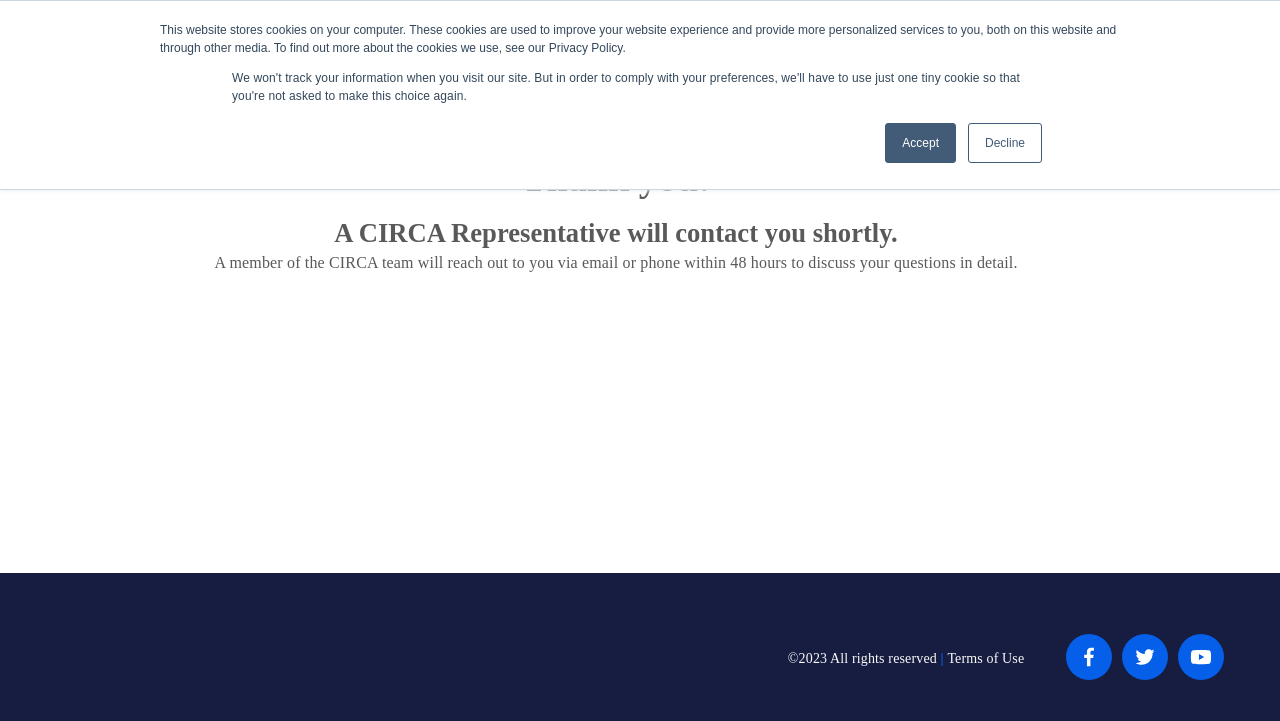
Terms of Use (985, 658)
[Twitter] (1145, 657)
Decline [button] (1005, 143)
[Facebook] (1089, 657)
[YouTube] (1201, 657)
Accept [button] (920, 143)
